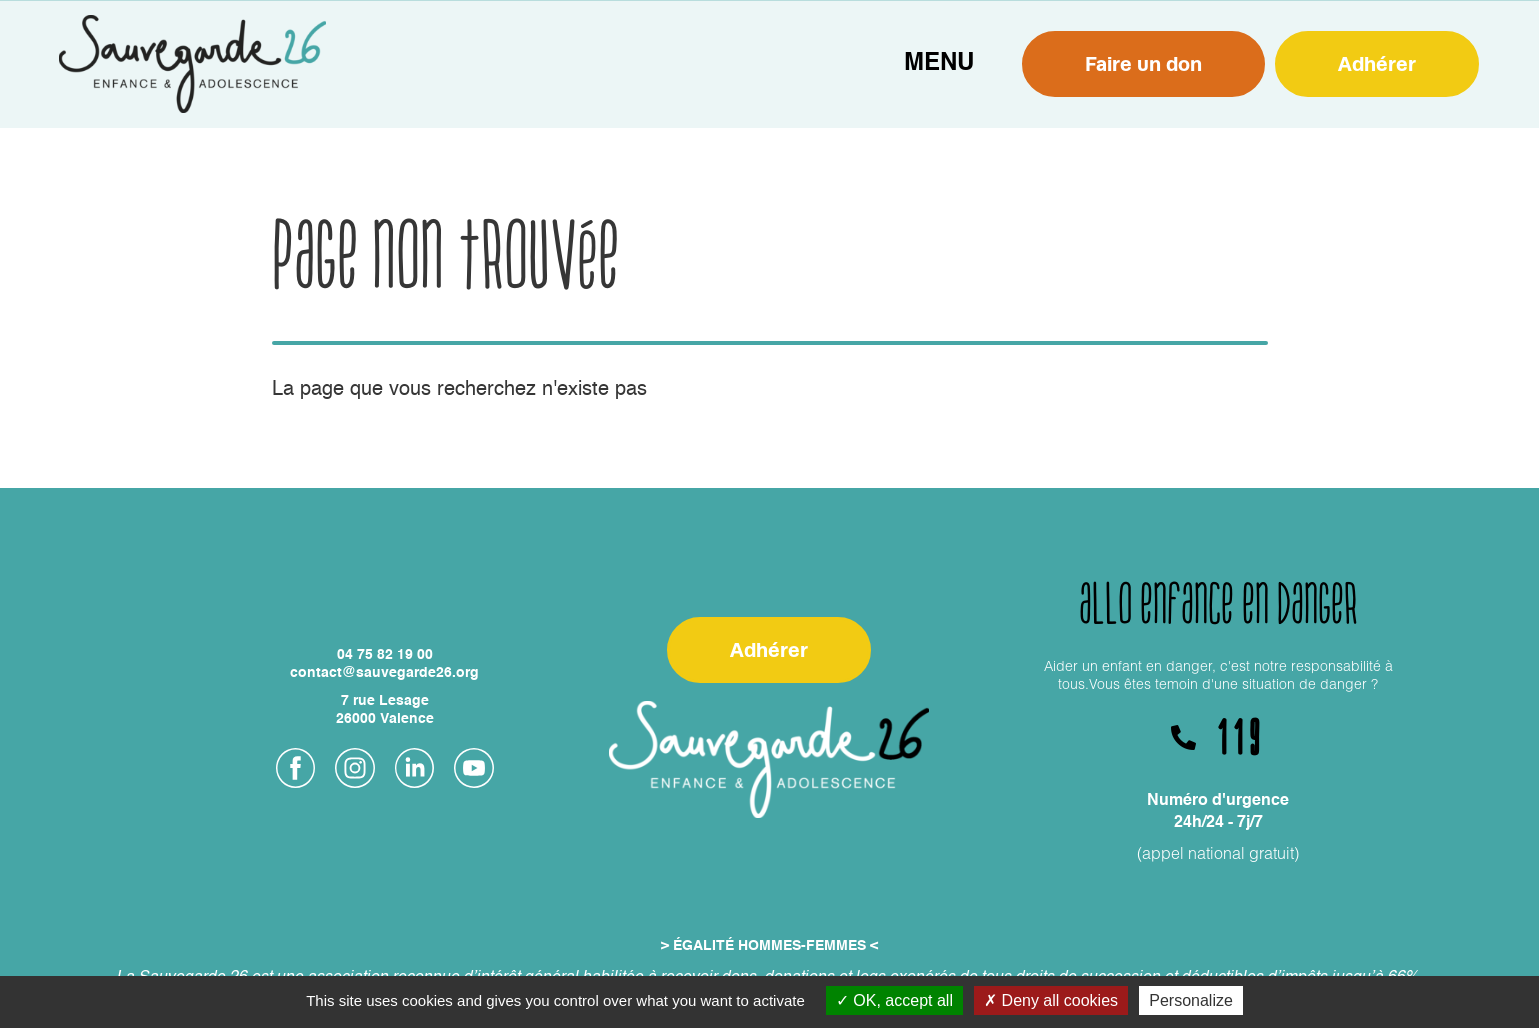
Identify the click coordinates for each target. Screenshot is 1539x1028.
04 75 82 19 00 (385, 655)
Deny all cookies (1051, 1000)
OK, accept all (894, 1000)
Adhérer (1377, 63)
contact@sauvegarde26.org (384, 673)
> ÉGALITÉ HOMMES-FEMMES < (769, 946)
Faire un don (1143, 63)
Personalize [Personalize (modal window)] (1191, 1000)
